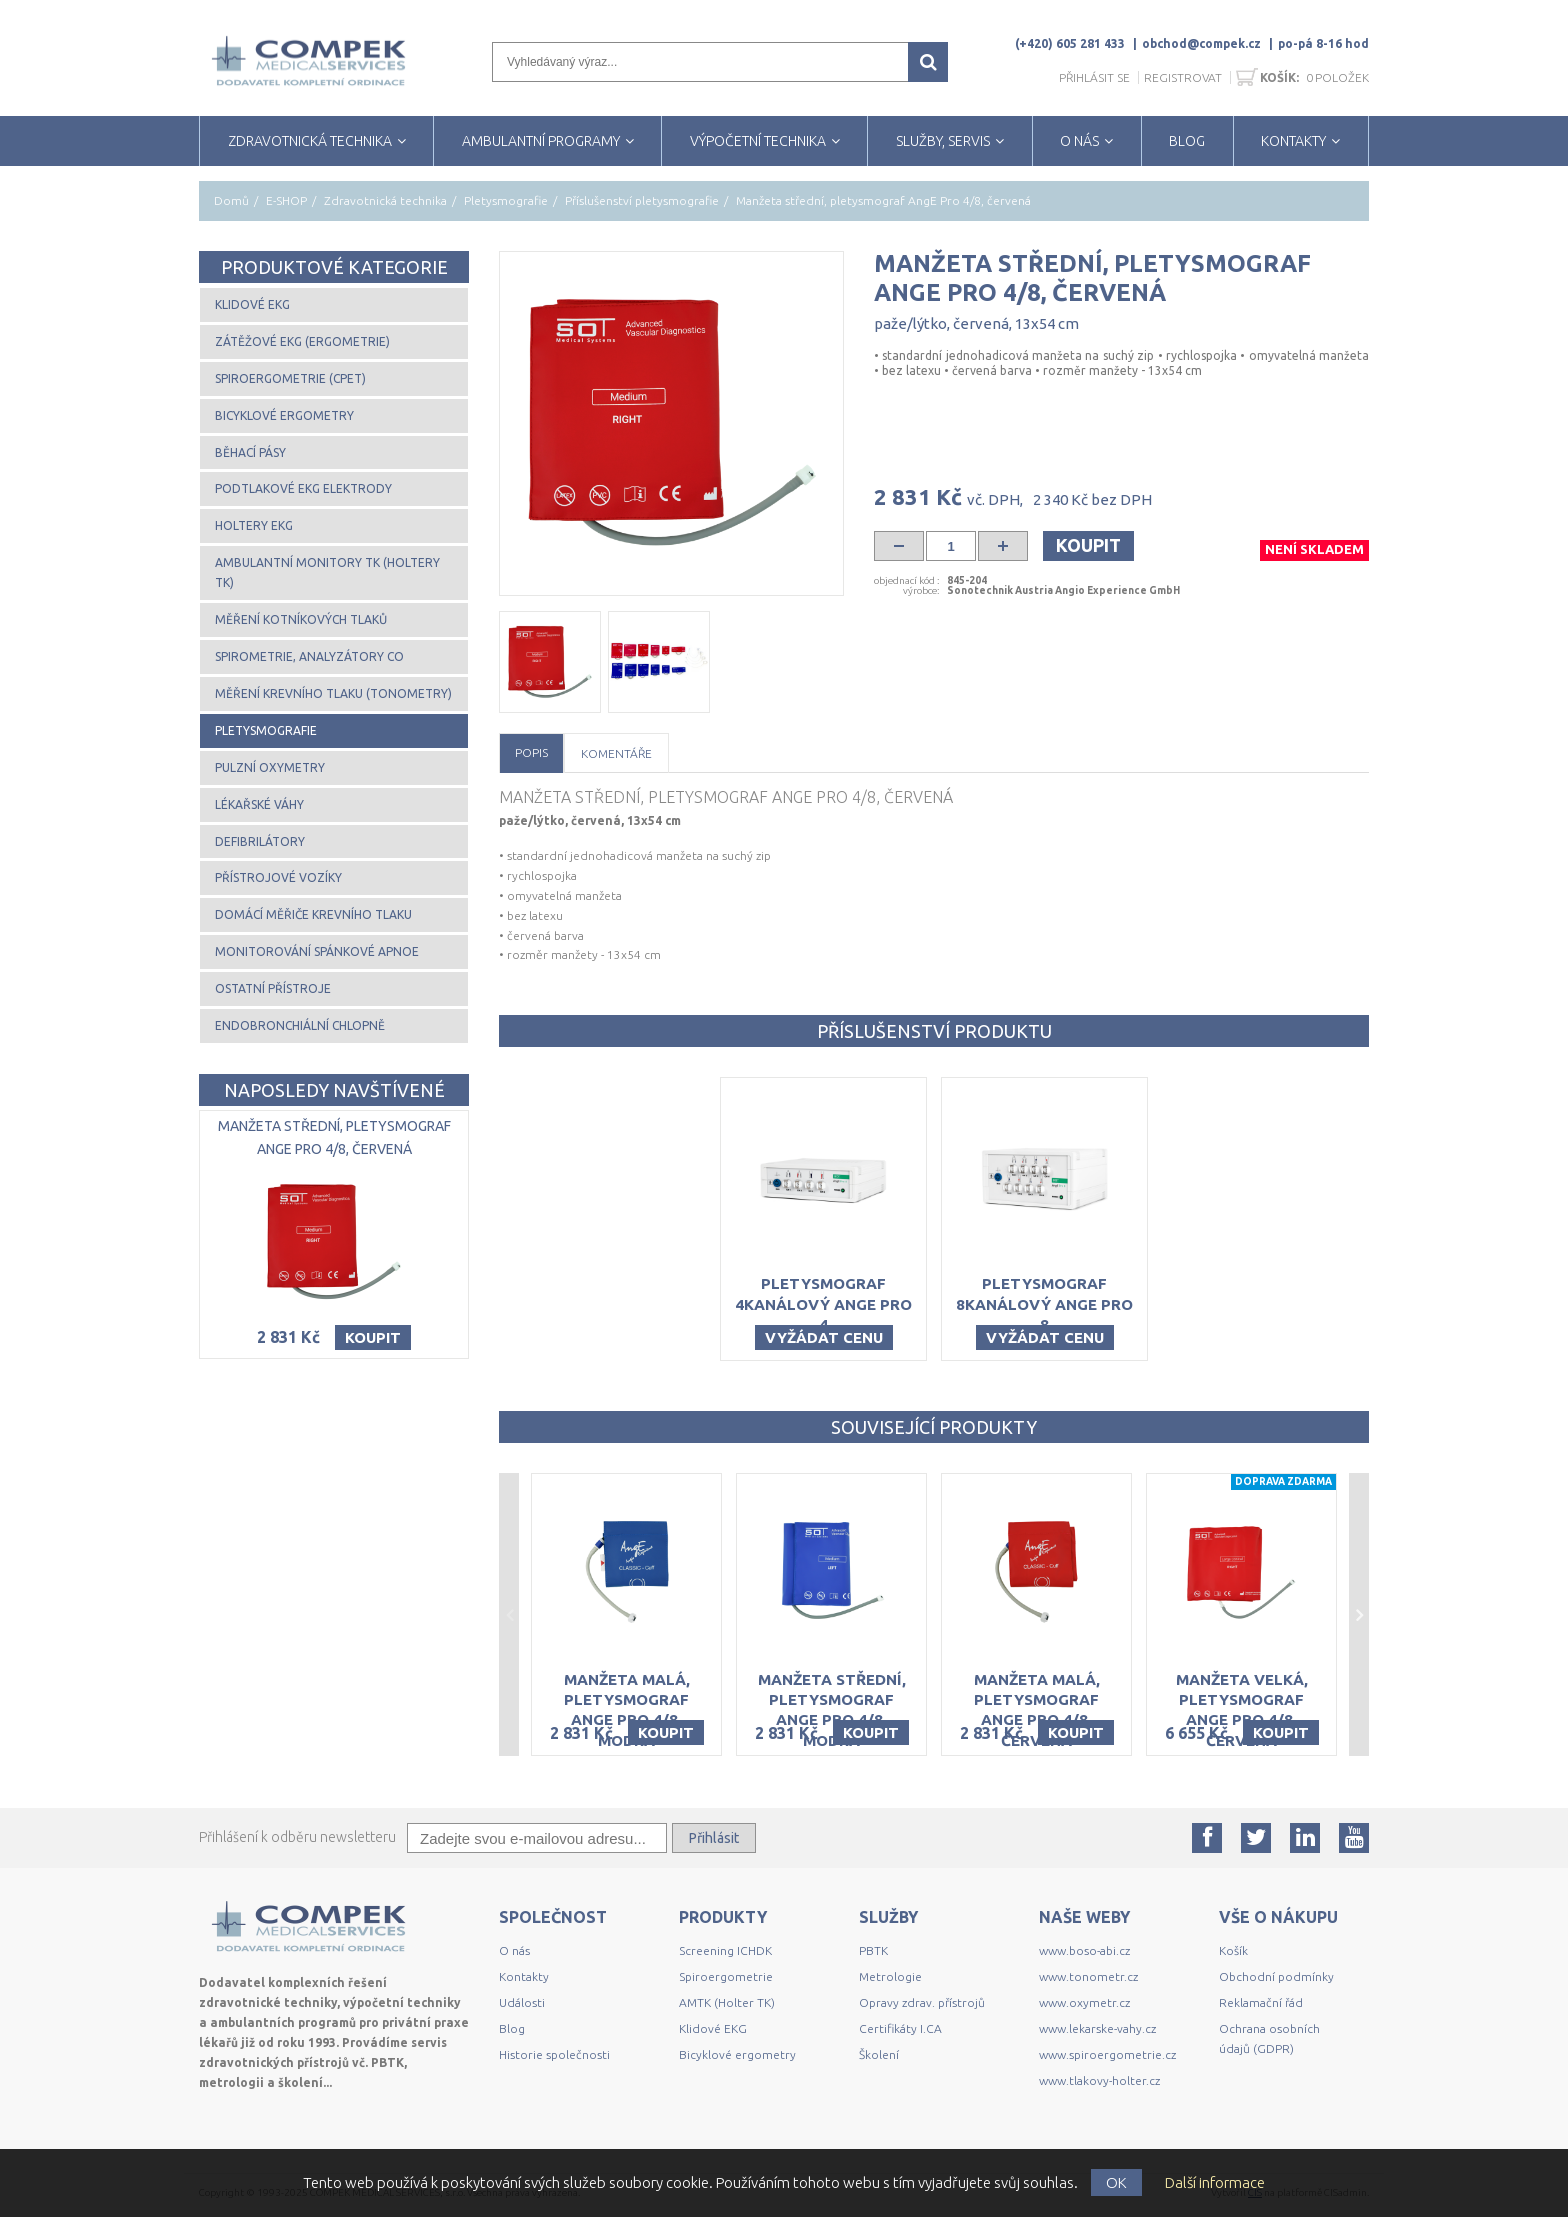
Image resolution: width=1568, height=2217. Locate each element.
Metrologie (890, 1976)
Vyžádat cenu (824, 1337)
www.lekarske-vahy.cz (1097, 2028)
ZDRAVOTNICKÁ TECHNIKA (310, 141)
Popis (531, 752)
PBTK (873, 1950)
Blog (512, 2028)
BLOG (1187, 141)
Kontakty (524, 1976)
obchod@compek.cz (1201, 43)
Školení (879, 2054)
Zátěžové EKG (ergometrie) (302, 341)
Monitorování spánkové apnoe (317, 951)
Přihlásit (714, 1838)
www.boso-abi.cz (1084, 1950)
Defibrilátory (260, 841)
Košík (1233, 1950)
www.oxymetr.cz (1084, 2002)
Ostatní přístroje (273, 988)
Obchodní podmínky (1276, 1976)
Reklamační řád (1261, 2002)
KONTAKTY (1293, 141)
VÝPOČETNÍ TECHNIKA (758, 141)
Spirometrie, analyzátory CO (309, 656)
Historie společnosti (554, 2054)
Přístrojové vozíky (278, 877)
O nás (514, 1950)
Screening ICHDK (725, 1950)
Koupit (1088, 545)
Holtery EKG (254, 525)
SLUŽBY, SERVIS (943, 141)
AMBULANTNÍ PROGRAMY (541, 141)
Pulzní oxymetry (270, 767)
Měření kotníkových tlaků (301, 619)
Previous (509, 1615)
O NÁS (1079, 141)
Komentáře (616, 753)
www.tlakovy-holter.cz (1099, 2080)
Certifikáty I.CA (900, 2028)
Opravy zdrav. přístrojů (922, 2002)
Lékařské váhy (259, 804)
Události (522, 2002)
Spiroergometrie (726, 1976)
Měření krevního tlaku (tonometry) (333, 693)
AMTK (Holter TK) (727, 2002)
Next (1359, 1615)
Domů (231, 200)
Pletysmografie (506, 200)
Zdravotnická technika (385, 200)
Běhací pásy (250, 452)
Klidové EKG (252, 304)
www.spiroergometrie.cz (1107, 2054)
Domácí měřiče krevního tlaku (313, 914)
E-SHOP (286, 200)
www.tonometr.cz (1088, 1976)
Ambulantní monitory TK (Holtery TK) (327, 572)
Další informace (1215, 2182)
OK (1116, 2182)
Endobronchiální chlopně (300, 1025)
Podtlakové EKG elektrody (303, 488)
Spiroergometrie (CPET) (290, 378)
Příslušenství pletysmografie (642, 200)
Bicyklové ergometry (284, 415)
